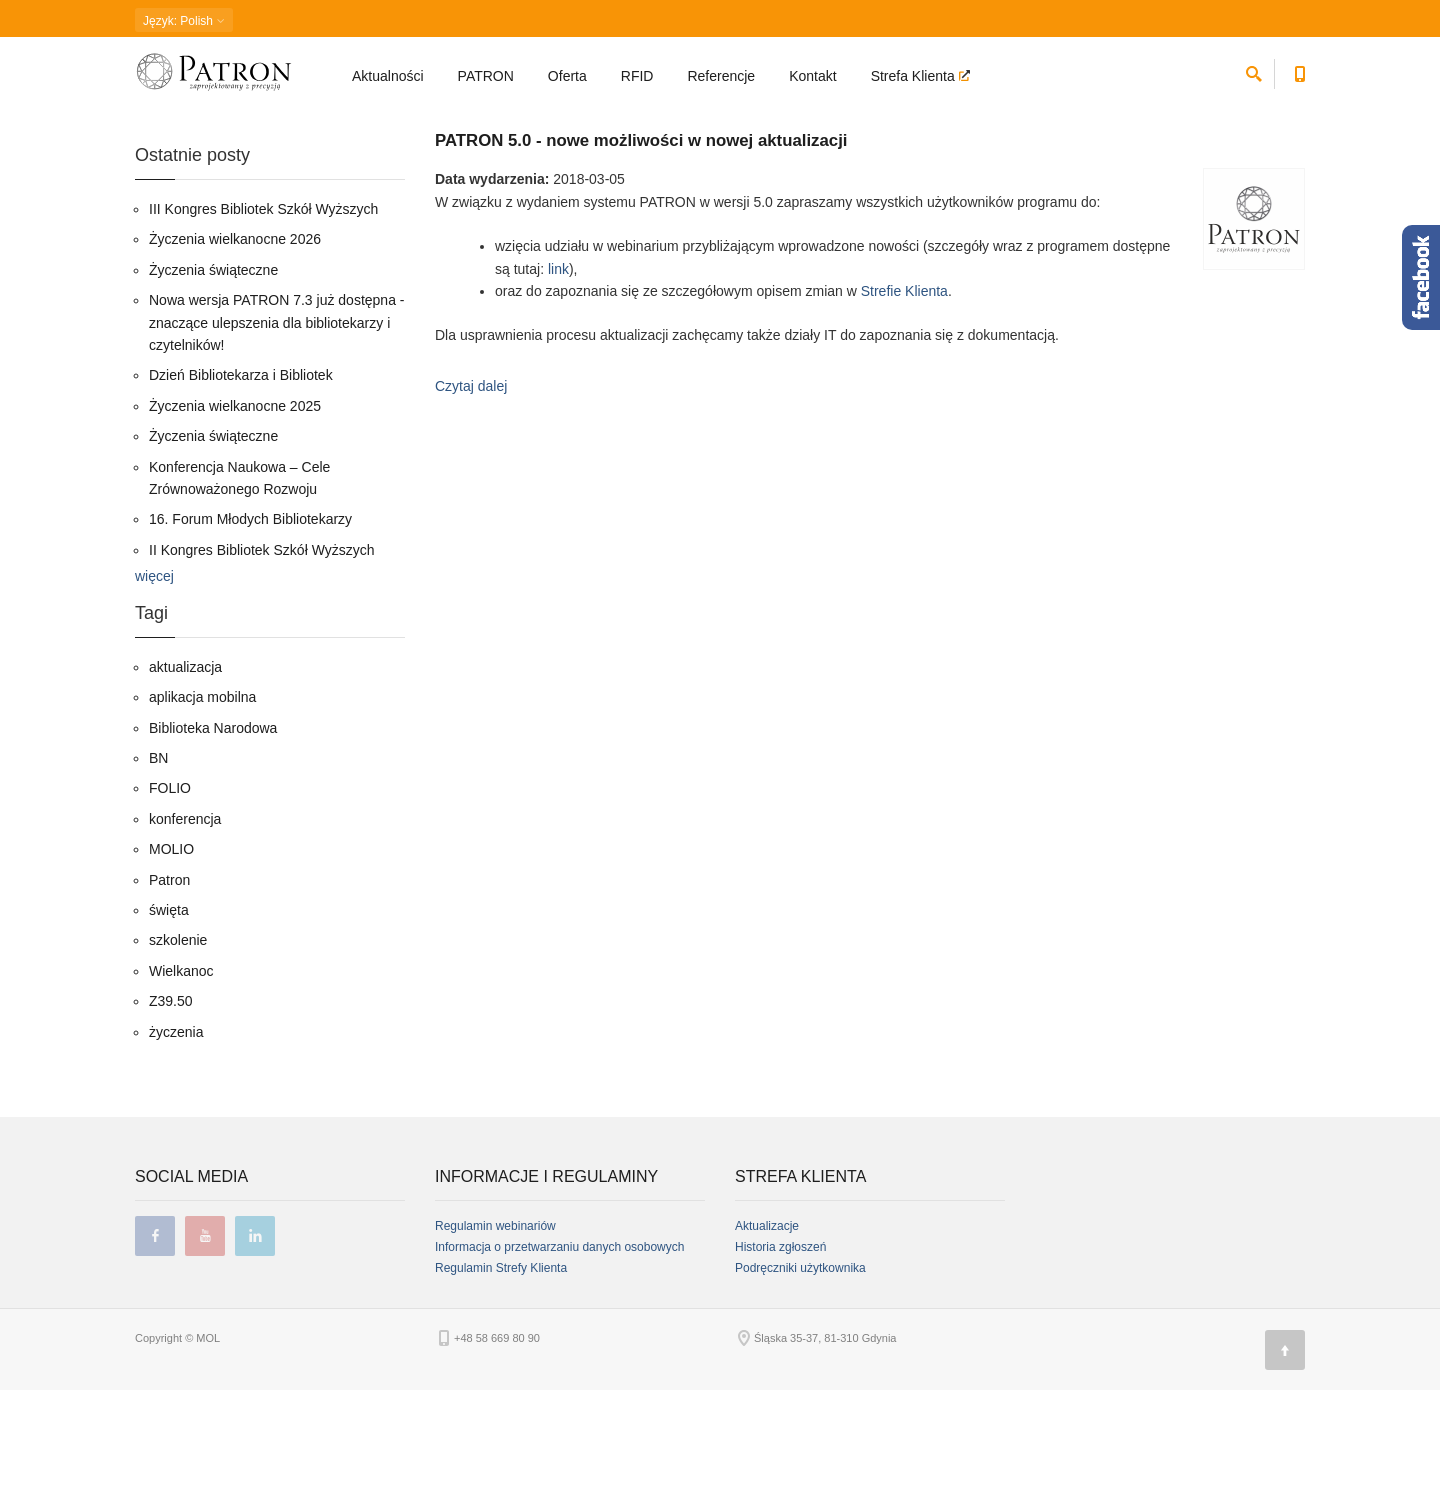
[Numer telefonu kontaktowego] (1299, 70)
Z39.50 (171, 1097)
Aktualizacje (767, 1321)
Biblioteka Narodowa (213, 823)
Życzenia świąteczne (213, 365)
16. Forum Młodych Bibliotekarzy (250, 615)
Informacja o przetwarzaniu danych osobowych (559, 1342)
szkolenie (178, 1036)
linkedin (255, 1331)
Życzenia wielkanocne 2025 (235, 501)
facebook (155, 1331)
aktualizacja (185, 762)
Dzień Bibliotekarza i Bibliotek (241, 471)
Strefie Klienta (904, 386)
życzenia (176, 1127)
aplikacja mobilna (202, 793)
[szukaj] (1254, 70)
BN (158, 853)
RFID (637, 76)
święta (169, 1005)
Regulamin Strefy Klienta (501, 1363)
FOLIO (170, 884)
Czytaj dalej (471, 481)
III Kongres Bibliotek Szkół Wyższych (263, 304)
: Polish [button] (184, 21)
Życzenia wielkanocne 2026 (235, 335)
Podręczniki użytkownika (800, 1363)
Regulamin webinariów (495, 1321)
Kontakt (812, 76)
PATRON (486, 76)
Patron (169, 975)
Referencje (721, 76)
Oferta (567, 76)
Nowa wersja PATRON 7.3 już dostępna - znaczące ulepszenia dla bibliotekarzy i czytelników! (276, 418)
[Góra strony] (1285, 1445)
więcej (154, 671)
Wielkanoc (181, 1066)
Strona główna (170, 125)
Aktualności (388, 76)
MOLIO (171, 945)
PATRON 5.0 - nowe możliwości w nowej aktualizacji (641, 235)
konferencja (185, 914)
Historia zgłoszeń (780, 1342)
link (558, 364)
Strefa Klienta (915, 76)
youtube (205, 1331)
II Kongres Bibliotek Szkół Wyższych (262, 645)
